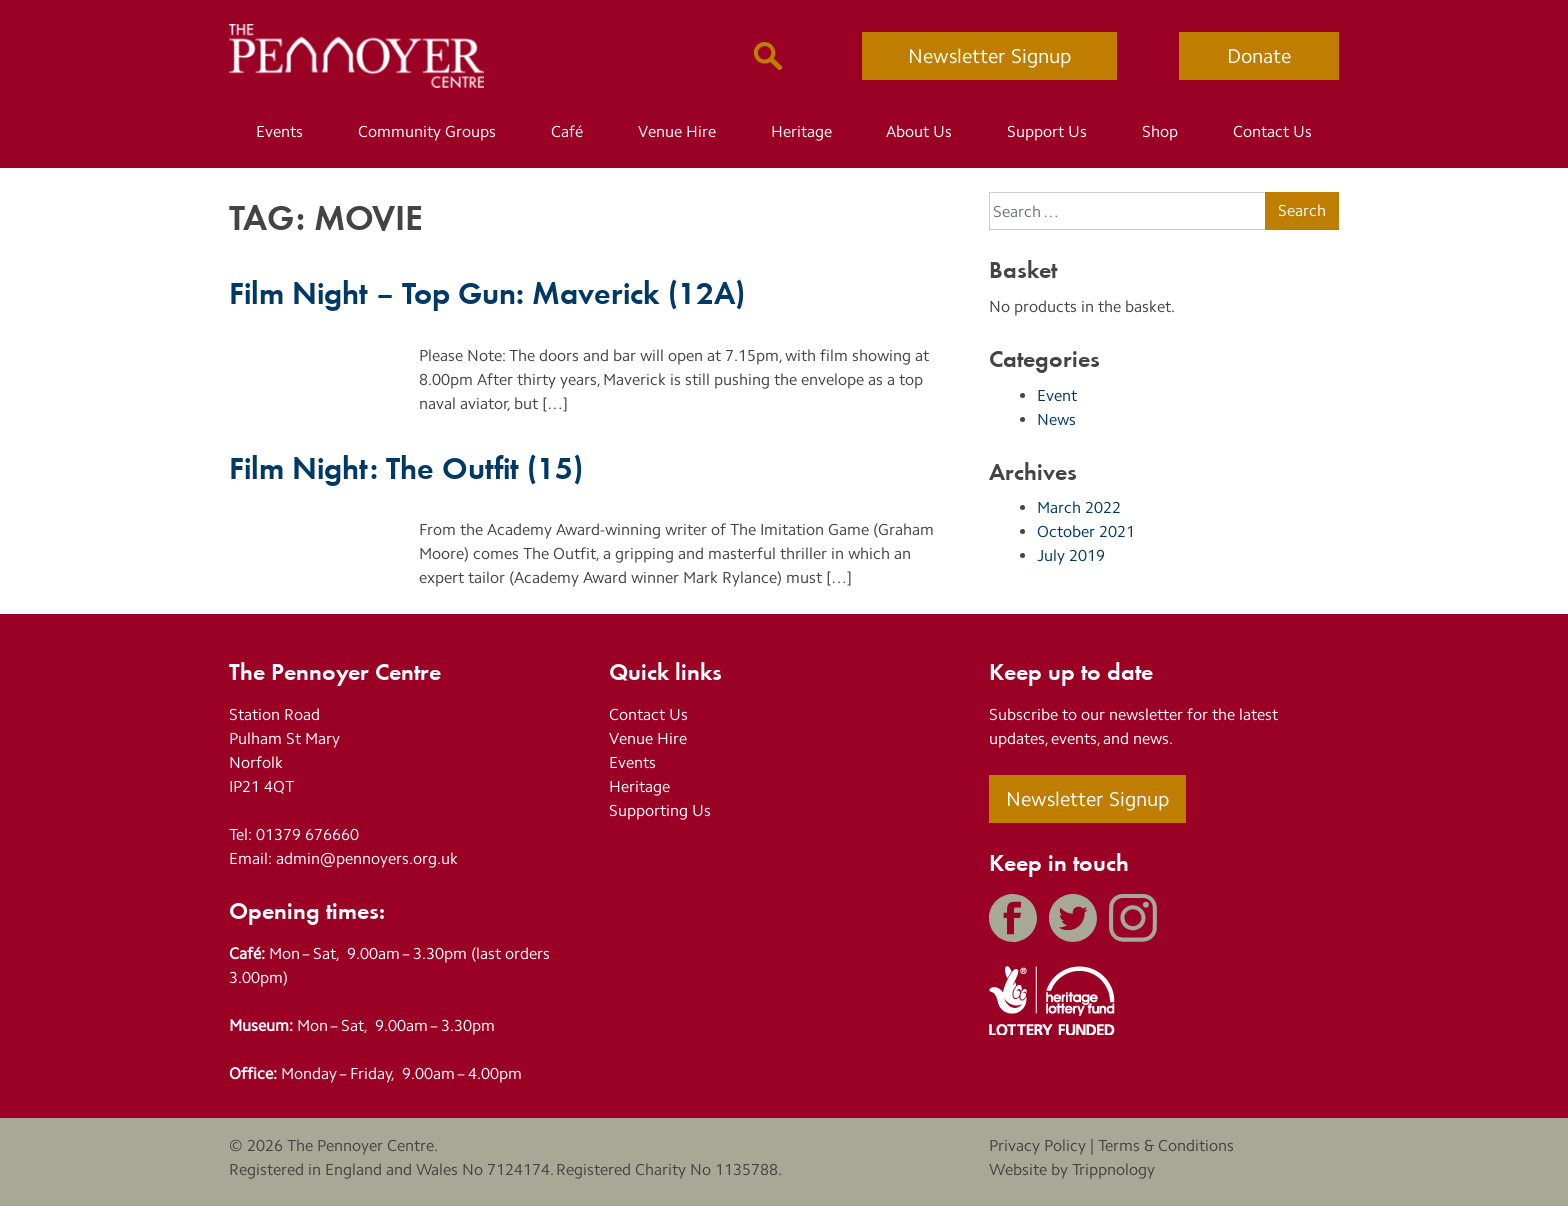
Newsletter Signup (989, 56)
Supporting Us (660, 810)
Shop (1160, 131)
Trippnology (1113, 1169)
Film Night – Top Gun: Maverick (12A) (487, 291)
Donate (1259, 56)
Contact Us (1272, 131)
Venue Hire (677, 131)
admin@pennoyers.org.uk (367, 858)
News (1056, 419)
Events (279, 131)
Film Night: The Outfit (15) (406, 466)
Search (1302, 210)
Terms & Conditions (1166, 1145)
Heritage (801, 131)
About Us (919, 131)
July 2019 (1071, 555)
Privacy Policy (1037, 1145)
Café (567, 131)
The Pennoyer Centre (360, 1145)
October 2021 (1086, 531)
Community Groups (427, 131)
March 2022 (1079, 507)
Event (1057, 395)
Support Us (1047, 131)
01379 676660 (307, 834)
